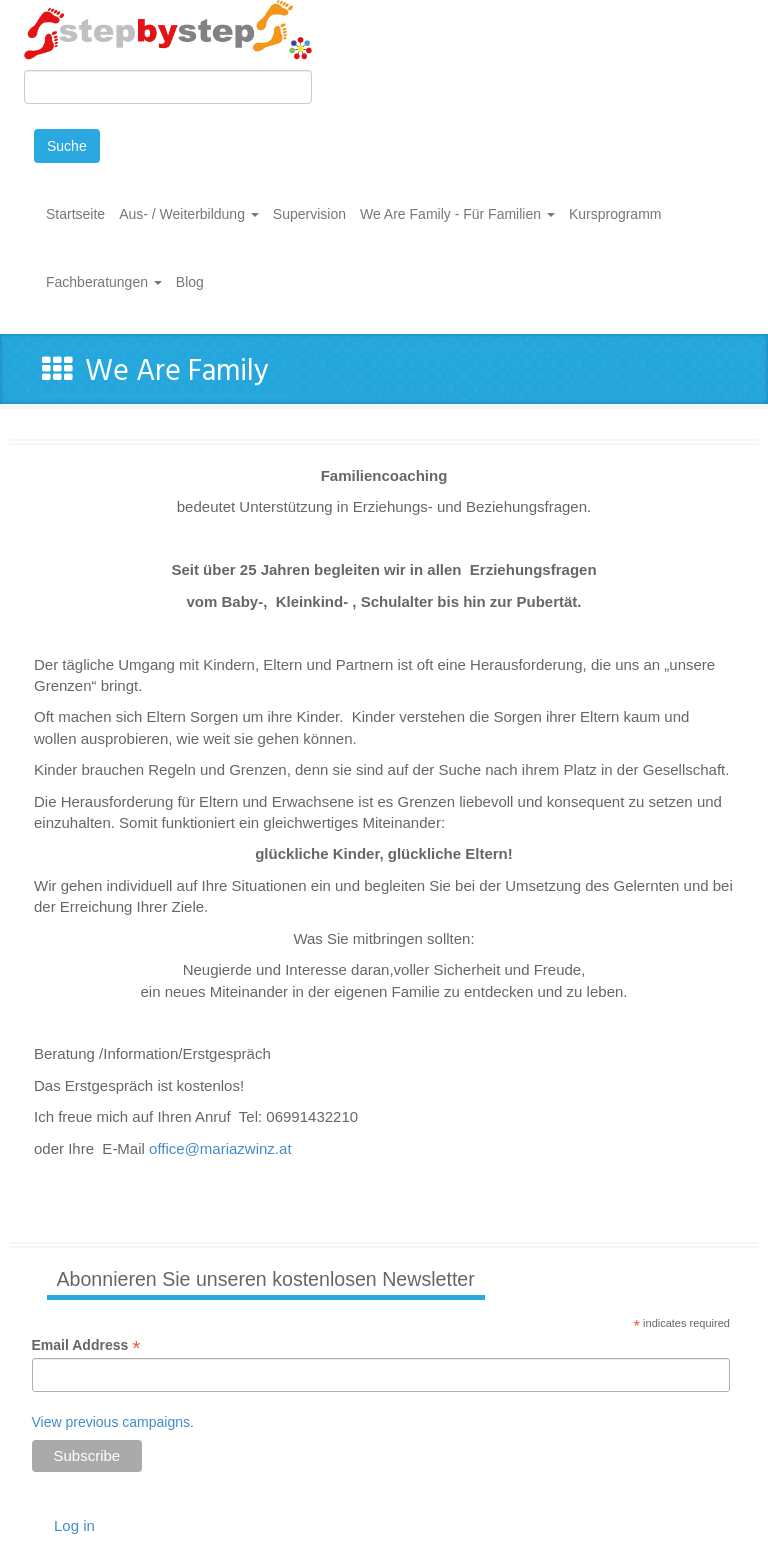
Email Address (86, 1345)
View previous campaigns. (113, 1422)
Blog (190, 282)
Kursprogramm (615, 214)
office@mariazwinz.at (220, 1148)
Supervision (309, 214)
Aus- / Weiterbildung (189, 214)
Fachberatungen (104, 282)
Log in (74, 1525)
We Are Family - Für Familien (457, 214)
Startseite (75, 214)
